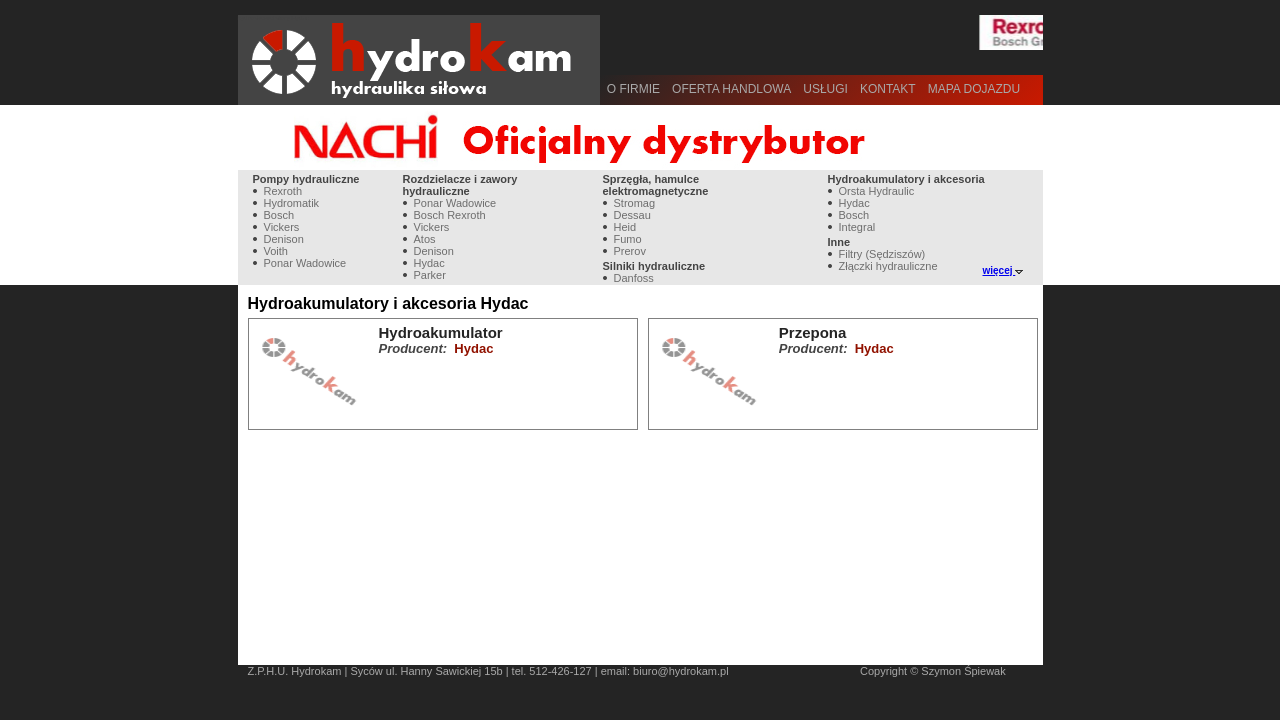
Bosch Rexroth (450, 215)
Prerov (630, 251)
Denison (284, 239)
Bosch (279, 215)
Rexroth (283, 191)
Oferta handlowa (731, 89)
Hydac (429, 263)
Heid (625, 227)
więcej (1003, 270)
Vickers (282, 227)
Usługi (825, 89)
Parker (430, 275)
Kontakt (888, 89)
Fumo (628, 239)
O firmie (633, 89)
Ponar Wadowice (305, 263)
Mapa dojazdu (974, 89)
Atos (425, 239)
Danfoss (634, 278)
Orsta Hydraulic (877, 191)
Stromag (635, 203)
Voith (276, 251)
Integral (857, 227)
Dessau (632, 215)
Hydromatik (292, 203)
